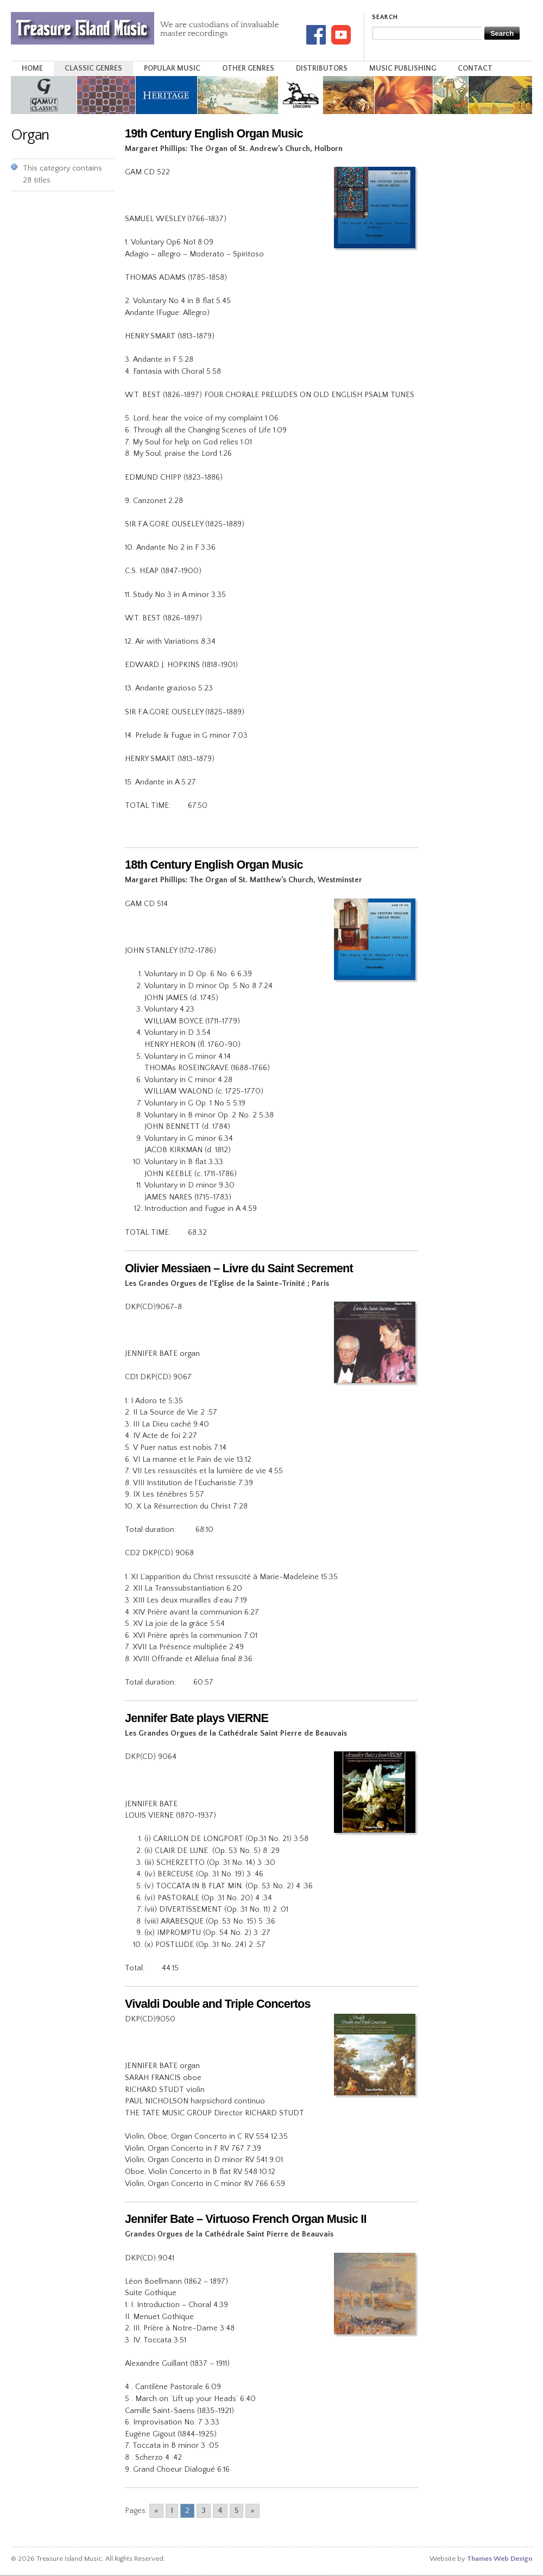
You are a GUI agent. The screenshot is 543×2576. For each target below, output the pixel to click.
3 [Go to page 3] (203, 2510)
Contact (475, 68)
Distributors (322, 68)
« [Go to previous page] (156, 2510)
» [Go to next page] (252, 2510)
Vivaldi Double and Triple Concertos (218, 2003)
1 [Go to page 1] (172, 2510)
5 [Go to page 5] (236, 2510)
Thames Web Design (499, 2558)
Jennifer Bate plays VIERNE (196, 1718)
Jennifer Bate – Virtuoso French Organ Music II (246, 2219)
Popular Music (172, 68)
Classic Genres (93, 68)
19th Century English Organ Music (214, 133)
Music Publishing (402, 68)
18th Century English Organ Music (214, 864)
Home (32, 68)
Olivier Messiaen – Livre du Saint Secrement (239, 1268)
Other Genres (248, 68)
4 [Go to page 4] (220, 2510)
